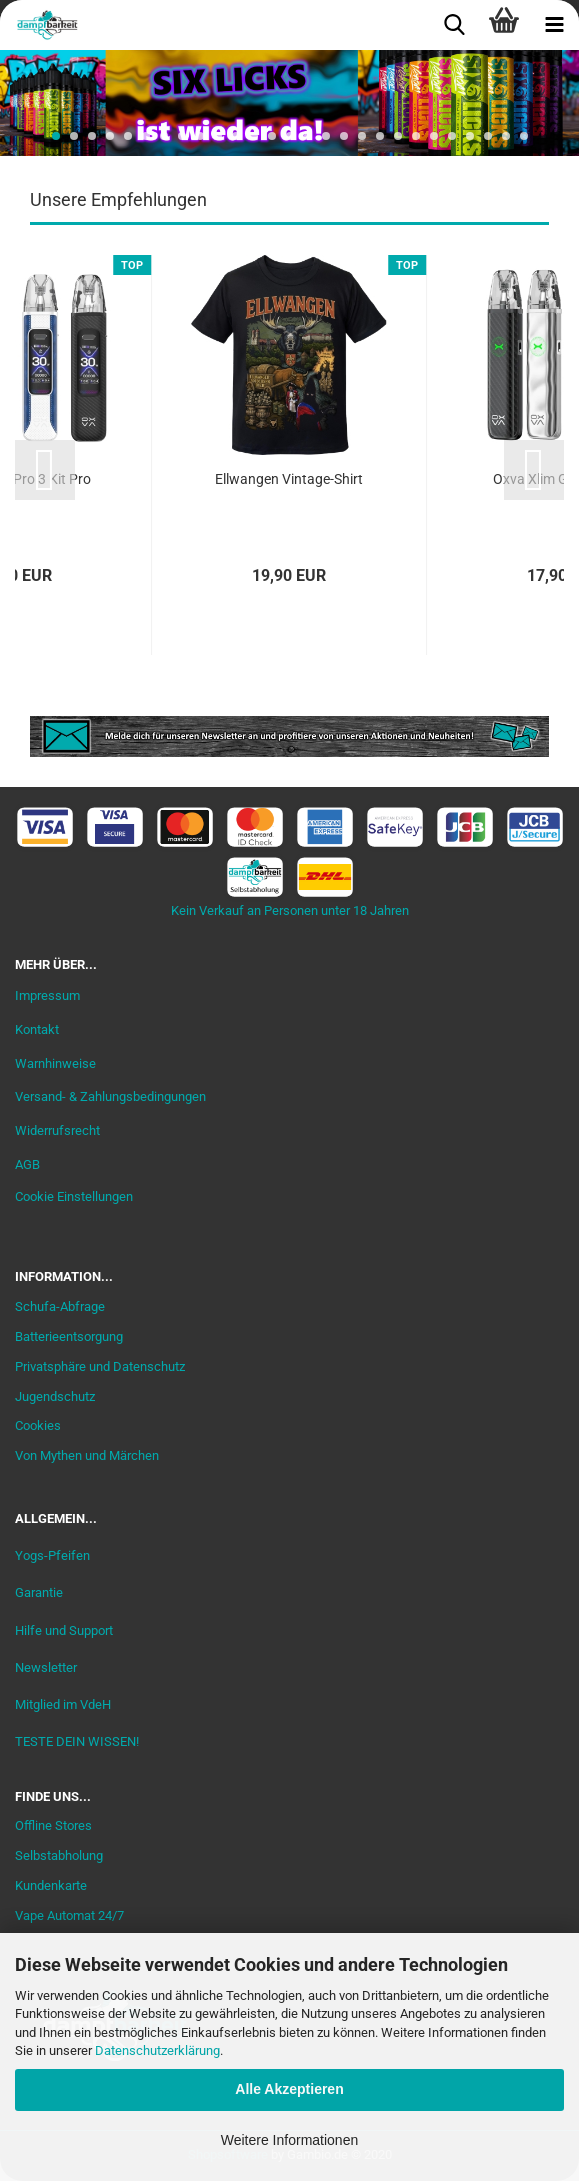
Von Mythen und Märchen (87, 1455)
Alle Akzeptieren (289, 2089)
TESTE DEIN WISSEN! (77, 1741)
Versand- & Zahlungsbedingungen (110, 1096)
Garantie (39, 1592)
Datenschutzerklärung (157, 2050)
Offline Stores (53, 1825)
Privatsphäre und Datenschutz (100, 1366)
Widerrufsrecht (57, 1130)
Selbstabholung (59, 1855)
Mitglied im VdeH (63, 1704)
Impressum (47, 995)
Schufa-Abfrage (60, 1306)
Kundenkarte (51, 1885)
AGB (27, 1164)
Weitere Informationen (289, 2140)
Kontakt (37, 1029)
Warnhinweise (55, 1063)
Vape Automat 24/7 (69, 1915)
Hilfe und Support (64, 1630)
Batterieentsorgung (69, 1336)
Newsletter (46, 1667)
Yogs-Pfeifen (52, 1555)
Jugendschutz (55, 1396)
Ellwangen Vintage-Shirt (289, 479)
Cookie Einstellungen (74, 1196)
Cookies (38, 1425)
